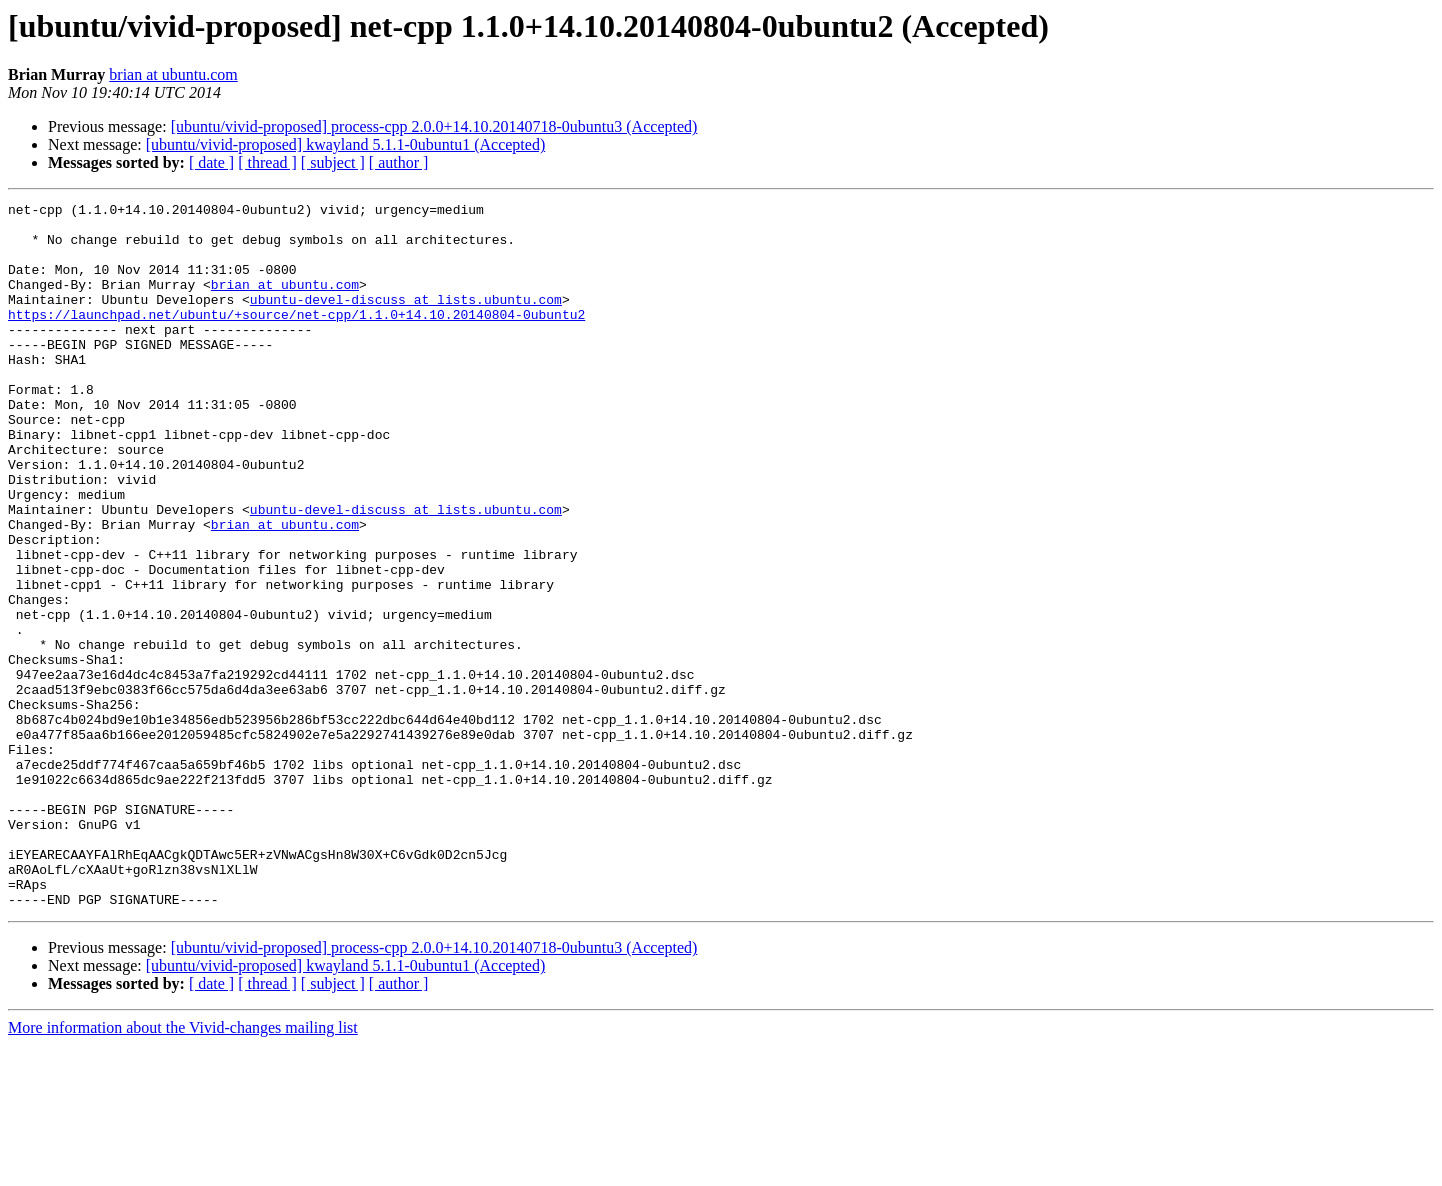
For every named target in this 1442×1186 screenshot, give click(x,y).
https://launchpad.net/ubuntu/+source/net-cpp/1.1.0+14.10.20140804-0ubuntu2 (296, 338)
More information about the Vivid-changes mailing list (183, 1168)
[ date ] (211, 162)
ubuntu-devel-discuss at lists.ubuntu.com (406, 320)
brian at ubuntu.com (173, 74)
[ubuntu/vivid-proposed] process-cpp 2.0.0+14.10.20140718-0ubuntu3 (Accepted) (434, 126)
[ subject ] (333, 162)
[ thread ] (267, 162)
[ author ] (399, 162)
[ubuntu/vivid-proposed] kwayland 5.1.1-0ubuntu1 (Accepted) (345, 144)
